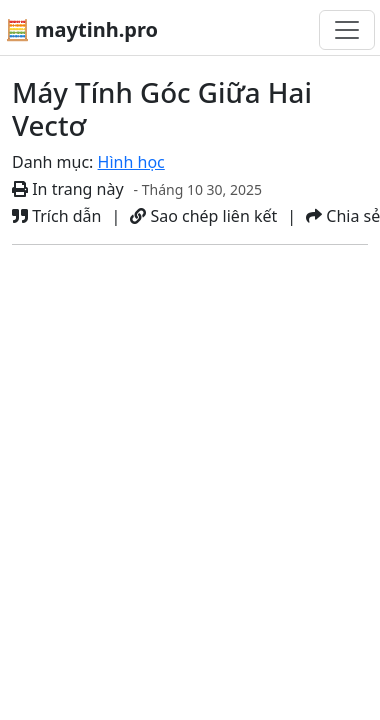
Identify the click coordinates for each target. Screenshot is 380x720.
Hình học (131, 162)
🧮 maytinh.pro (81, 29)
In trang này (68, 189)
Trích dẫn (56, 216)
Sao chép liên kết (203, 216)
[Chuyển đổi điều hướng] (347, 30)
